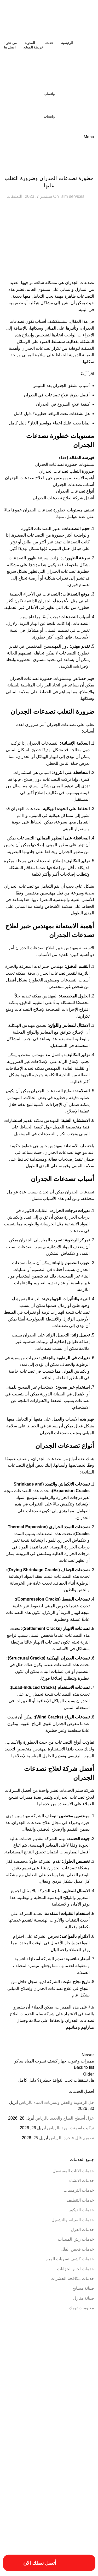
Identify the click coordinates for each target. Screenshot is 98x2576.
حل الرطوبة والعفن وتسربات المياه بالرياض (56, 2102)
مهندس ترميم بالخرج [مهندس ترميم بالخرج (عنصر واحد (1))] (36, 2532)
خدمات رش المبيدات (76, 2239)
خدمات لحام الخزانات (75, 2269)
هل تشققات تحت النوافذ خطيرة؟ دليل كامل (52, 413)
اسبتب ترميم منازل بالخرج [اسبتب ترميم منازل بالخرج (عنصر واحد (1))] (79, 2408)
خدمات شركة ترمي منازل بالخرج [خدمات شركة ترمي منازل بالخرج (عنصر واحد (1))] (29, 2480)
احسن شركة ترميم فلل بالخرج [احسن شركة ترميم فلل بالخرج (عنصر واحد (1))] (43, 2369)
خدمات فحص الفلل (77, 2249)
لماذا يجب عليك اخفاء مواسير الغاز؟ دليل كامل (49, 423)
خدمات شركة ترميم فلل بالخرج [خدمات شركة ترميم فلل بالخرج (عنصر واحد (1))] (47, 2474)
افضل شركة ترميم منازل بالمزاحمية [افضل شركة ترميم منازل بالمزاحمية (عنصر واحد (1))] (33, 2413)
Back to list (84, 2067)
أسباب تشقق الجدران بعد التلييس (61, 385)
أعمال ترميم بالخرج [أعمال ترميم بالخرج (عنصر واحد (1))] (58, 2363)
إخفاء (63, 457)
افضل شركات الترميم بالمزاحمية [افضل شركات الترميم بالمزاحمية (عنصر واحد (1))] (75, 2413)
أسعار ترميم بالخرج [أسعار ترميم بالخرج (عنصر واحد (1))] (83, 2363)
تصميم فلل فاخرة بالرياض (71, 2138)
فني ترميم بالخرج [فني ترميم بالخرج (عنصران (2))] (66, 2500)
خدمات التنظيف (80, 2200)
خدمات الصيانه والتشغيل (72, 2220)
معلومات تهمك (81, 2308)
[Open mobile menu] (89, 137)
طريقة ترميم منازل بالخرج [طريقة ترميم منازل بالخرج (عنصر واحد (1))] (78, 2492)
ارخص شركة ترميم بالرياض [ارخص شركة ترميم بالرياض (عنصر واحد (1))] (78, 2374)
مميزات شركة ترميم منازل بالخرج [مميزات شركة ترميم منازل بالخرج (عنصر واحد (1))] (32, 2526)
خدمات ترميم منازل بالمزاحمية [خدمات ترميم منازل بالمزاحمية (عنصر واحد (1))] (44, 2468)
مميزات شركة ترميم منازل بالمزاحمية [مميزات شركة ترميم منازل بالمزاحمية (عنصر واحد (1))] (72, 2532)
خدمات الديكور (81, 2210)
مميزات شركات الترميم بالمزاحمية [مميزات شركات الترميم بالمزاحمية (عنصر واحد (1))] (74, 2526)
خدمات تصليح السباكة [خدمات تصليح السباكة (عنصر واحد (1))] (81, 2474)
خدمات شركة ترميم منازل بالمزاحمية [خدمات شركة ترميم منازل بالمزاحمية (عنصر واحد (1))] (72, 2480)
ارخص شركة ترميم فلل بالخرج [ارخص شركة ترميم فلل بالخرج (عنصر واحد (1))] (42, 2374)
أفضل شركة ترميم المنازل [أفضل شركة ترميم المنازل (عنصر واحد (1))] (79, 2369)
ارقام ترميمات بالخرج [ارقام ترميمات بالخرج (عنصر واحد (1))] (81, 2402)
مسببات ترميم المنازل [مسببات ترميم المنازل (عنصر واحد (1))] (81, 2508)
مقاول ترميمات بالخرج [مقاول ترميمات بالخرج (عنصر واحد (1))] (53, 2508)
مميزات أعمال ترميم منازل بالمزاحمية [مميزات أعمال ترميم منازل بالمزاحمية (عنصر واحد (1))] (41, 2514)
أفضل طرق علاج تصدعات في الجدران (57, 395)
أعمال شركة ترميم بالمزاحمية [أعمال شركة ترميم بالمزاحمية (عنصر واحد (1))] (26, 2363)
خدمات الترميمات (49, 167)
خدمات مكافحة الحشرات (72, 2278)
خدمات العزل (82, 2229)
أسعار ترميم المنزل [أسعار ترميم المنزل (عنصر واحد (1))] (29, 2357)
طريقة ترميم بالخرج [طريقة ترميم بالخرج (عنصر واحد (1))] (17, 2486)
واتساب (49, 94)
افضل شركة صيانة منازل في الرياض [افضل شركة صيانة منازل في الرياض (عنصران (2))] (55, 2427)
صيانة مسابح (83, 2288)
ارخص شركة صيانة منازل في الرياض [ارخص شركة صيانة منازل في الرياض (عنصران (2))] (54, 2388)
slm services (72, 196)
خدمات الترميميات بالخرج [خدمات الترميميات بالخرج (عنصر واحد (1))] (79, 2468)
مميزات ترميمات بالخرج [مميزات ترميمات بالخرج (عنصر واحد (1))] (80, 2520)
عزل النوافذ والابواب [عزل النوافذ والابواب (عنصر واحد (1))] (49, 2492)
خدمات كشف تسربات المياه (69, 2259)
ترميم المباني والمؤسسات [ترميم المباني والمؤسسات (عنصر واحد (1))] (79, 2462)
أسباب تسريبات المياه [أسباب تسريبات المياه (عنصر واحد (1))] (81, 2357)
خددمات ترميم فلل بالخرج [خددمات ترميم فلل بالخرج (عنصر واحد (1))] (46, 2462)
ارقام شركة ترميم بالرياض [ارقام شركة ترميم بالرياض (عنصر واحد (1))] (51, 2402)
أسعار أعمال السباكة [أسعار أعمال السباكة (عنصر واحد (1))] (55, 2357)
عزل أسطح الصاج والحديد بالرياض (64, 2118)
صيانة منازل (83, 2298)
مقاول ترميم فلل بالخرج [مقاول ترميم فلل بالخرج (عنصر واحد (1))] (80, 2514)
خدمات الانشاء (81, 2180)
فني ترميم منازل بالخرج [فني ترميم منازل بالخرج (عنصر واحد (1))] (22, 2501)
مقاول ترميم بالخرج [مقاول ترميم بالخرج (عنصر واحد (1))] (26, 2508)
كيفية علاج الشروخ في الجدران (63, 404)
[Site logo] (61, 19)
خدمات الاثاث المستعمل (73, 2171)
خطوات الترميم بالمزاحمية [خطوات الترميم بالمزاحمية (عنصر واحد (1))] (46, 2486)
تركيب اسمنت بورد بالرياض (70, 2128)
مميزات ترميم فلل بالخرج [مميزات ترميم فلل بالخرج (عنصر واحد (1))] (49, 2520)
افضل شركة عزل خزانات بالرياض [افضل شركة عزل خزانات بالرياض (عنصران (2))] (54, 2449)
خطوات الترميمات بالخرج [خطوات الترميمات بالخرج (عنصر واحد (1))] (79, 2486)
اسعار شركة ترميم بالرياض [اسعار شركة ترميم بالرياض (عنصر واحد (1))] (45, 2408)
